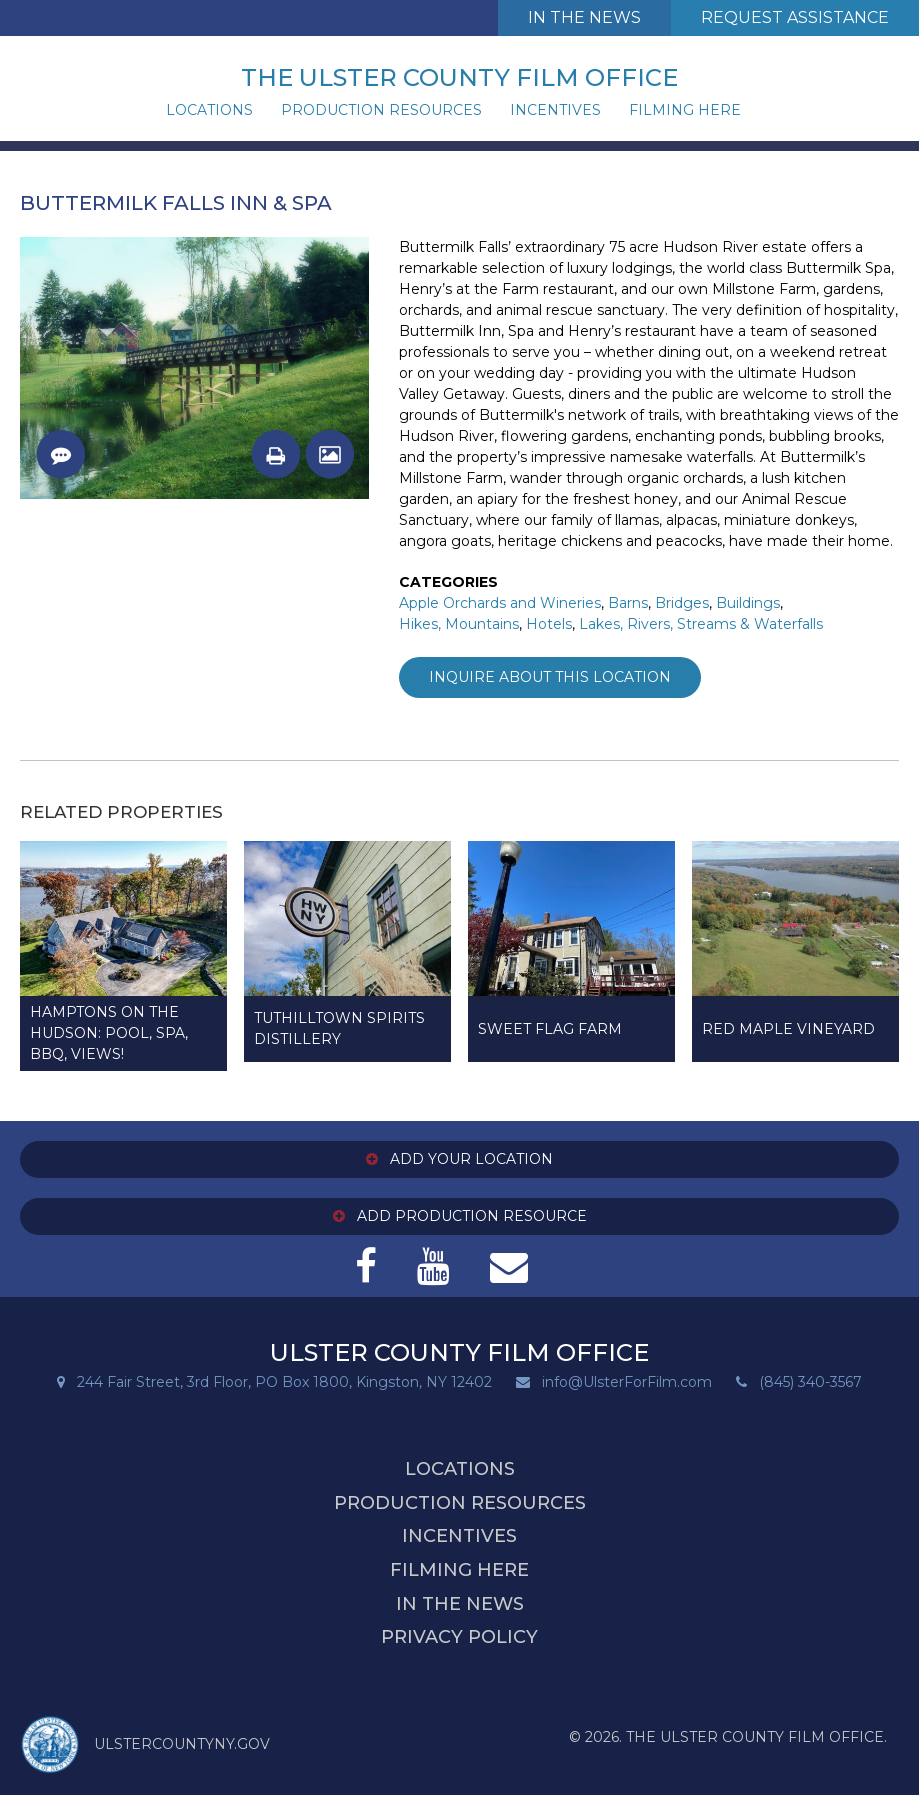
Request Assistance (795, 17)
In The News (584, 17)
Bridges (682, 603)
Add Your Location (459, 1159)
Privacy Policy (459, 1637)
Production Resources (381, 110)
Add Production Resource (460, 1216)
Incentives (555, 110)
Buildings (748, 603)
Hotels (549, 624)
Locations (209, 110)
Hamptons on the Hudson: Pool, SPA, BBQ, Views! (109, 1033)
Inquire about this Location (550, 677)
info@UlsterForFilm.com (627, 1382)
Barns (628, 603)
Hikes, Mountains (459, 624)
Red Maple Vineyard (788, 1029)
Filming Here (685, 110)
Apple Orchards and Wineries (500, 603)
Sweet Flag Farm (550, 1029)
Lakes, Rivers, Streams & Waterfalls (701, 624)
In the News (460, 1604)
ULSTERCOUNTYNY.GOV (145, 1745)
